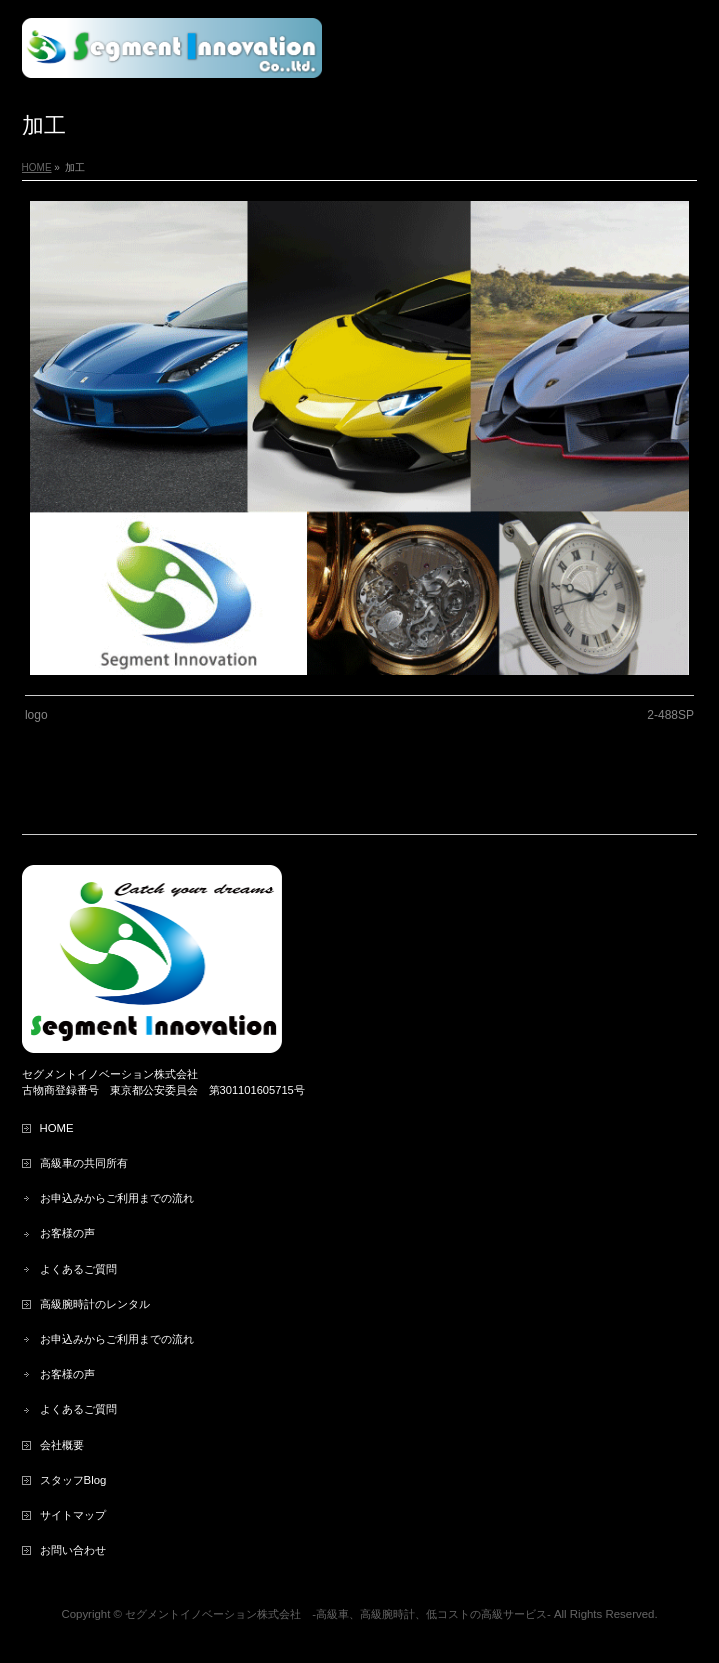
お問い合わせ (73, 1550)
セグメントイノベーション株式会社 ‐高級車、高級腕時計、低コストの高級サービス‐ (338, 1614)
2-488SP (670, 715)
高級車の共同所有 (84, 1163)
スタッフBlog (73, 1480)
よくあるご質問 (84, 1269)
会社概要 (62, 1445)
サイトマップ (73, 1515)
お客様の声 (67, 1233)
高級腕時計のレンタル (95, 1304)
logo (36, 715)
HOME (57, 1128)
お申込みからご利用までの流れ (117, 1198)
